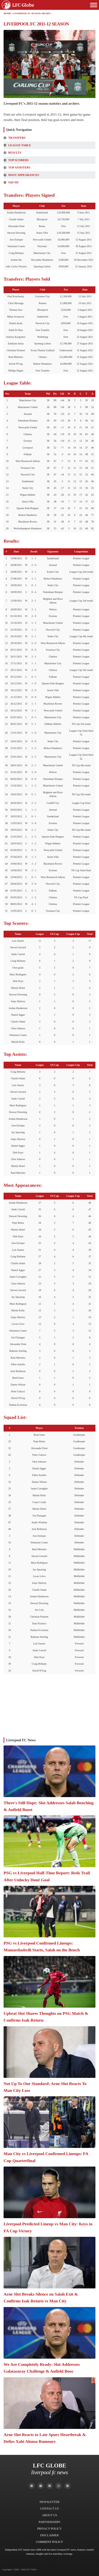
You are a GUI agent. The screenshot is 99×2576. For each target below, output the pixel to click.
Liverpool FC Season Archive (32, 13)
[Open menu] (93, 5)
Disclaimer (49, 2535)
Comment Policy (49, 2542)
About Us (49, 2515)
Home (7, 13)
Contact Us (49, 2508)
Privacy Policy (49, 2528)
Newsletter (49, 2502)
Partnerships (49, 2522)
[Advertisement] (49, 1708)
